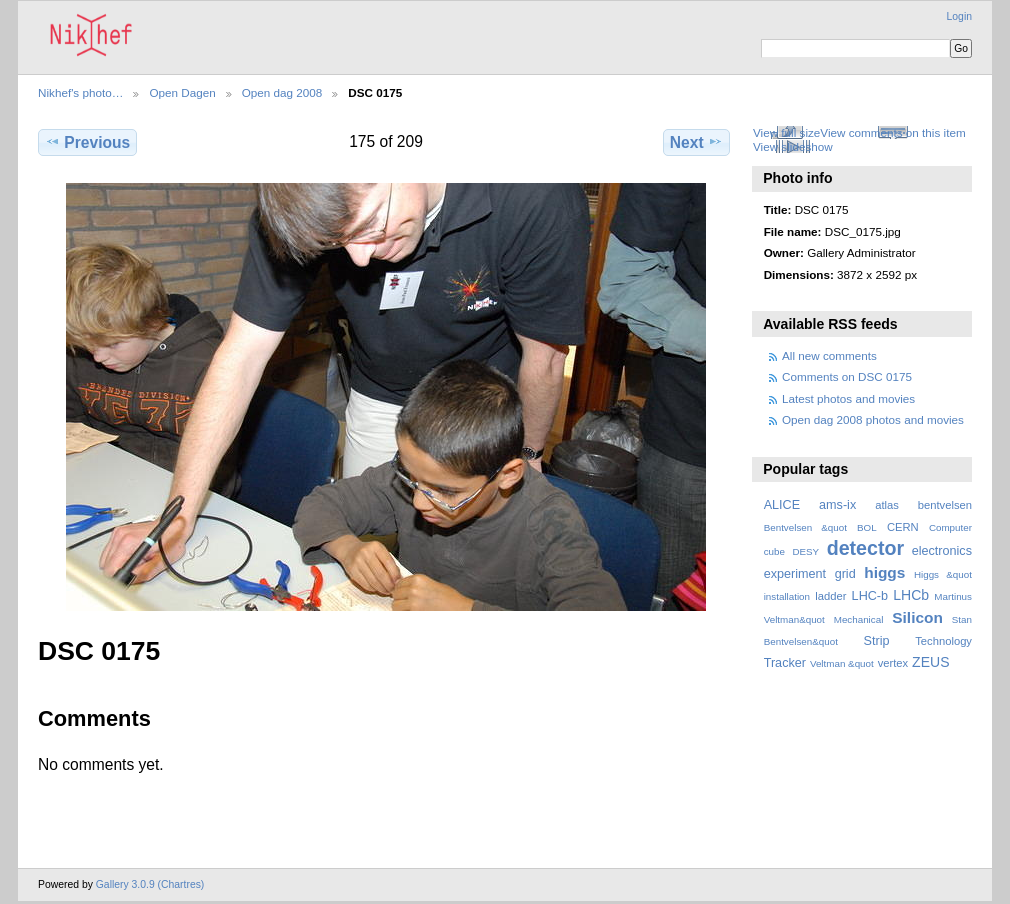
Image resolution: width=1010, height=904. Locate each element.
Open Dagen (182, 92)
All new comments (829, 355)
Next (696, 142)
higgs (884, 572)
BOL (867, 527)
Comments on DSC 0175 (847, 376)
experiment (795, 574)
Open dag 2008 (282, 92)
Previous (87, 142)
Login (959, 16)
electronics (942, 551)
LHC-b (870, 596)
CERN (903, 527)
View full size (786, 132)
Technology (943, 641)
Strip (877, 641)
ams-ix (837, 505)
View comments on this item (892, 132)
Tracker (785, 663)
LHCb (911, 595)
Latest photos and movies (848, 398)
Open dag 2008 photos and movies (873, 419)
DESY (805, 551)
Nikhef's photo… (80, 92)
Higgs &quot (943, 574)
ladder (830, 596)
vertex (893, 663)
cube (774, 551)
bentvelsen (945, 505)
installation (787, 596)
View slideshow (793, 146)
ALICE (782, 505)
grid (845, 574)
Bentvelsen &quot (805, 527)
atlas (887, 505)
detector (866, 548)
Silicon (917, 617)
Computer (950, 527)
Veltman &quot (842, 663)
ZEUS (930, 662)
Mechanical (859, 619)
